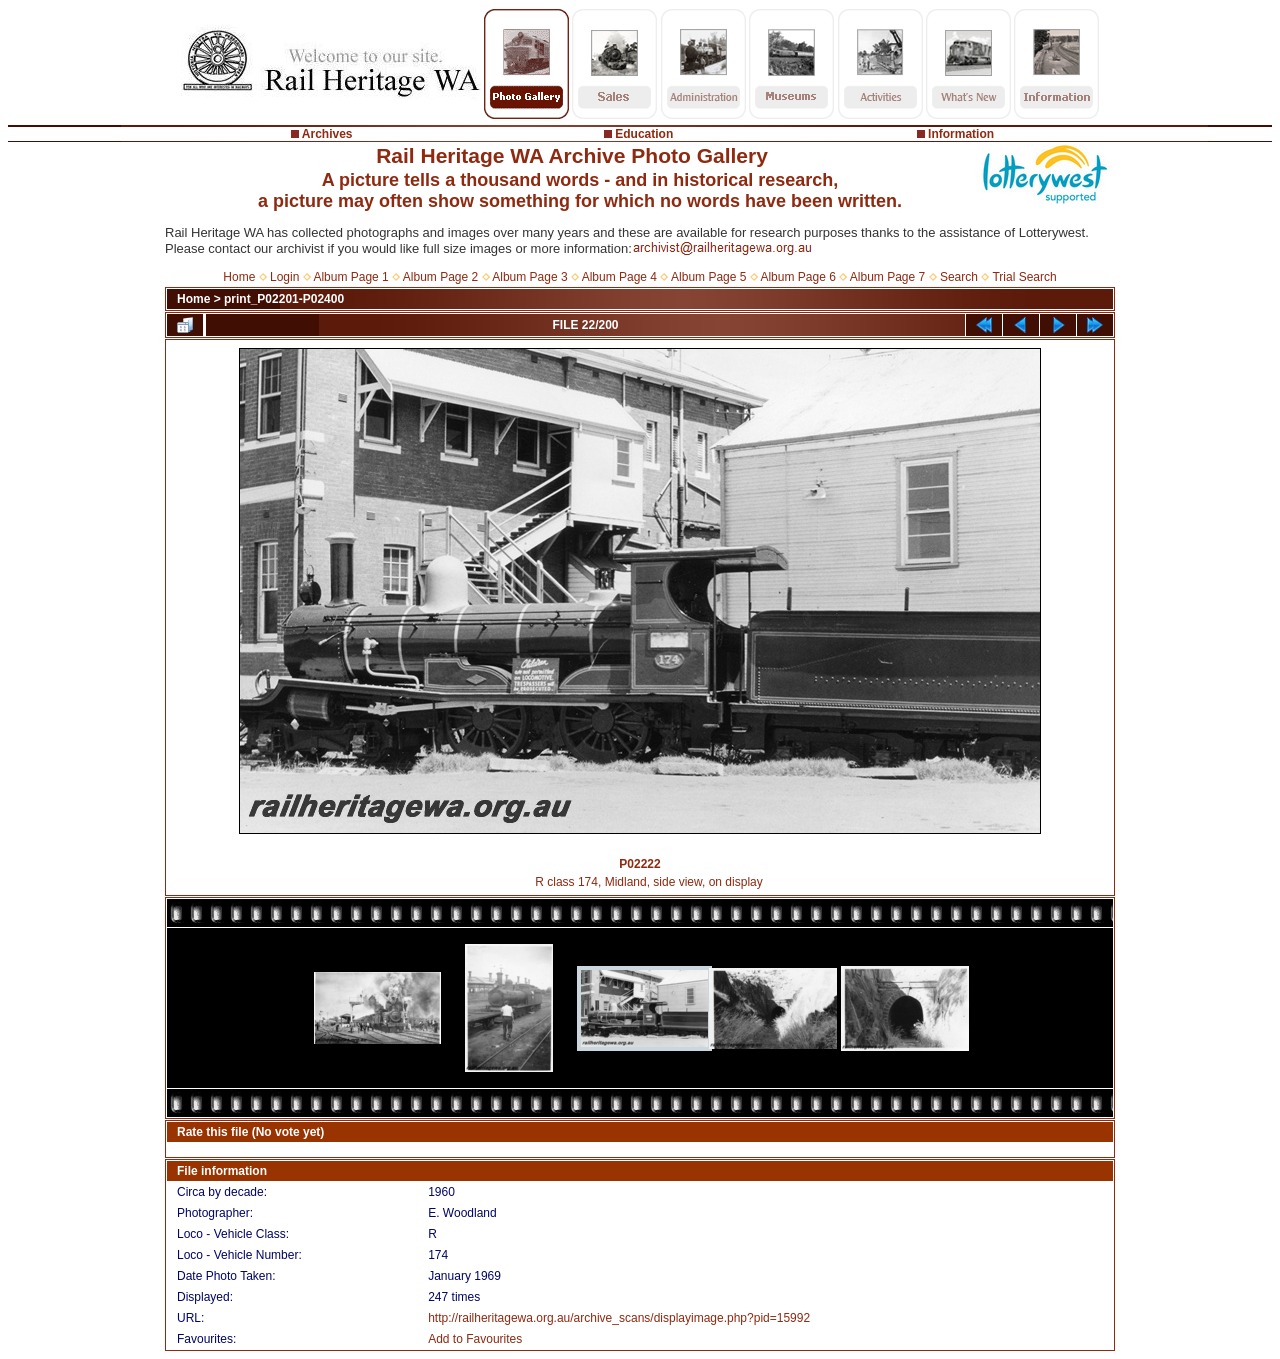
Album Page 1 (350, 277)
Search (959, 277)
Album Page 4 (619, 277)
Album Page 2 (440, 277)
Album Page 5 (708, 277)
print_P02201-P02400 (284, 299)
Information (961, 134)
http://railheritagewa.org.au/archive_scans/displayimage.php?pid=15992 (619, 1318)
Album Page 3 (529, 277)
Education (644, 134)
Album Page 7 (887, 277)
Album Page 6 (797, 277)
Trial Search (1024, 277)
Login (284, 277)
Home (239, 277)
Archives (327, 134)
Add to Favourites (475, 1339)
